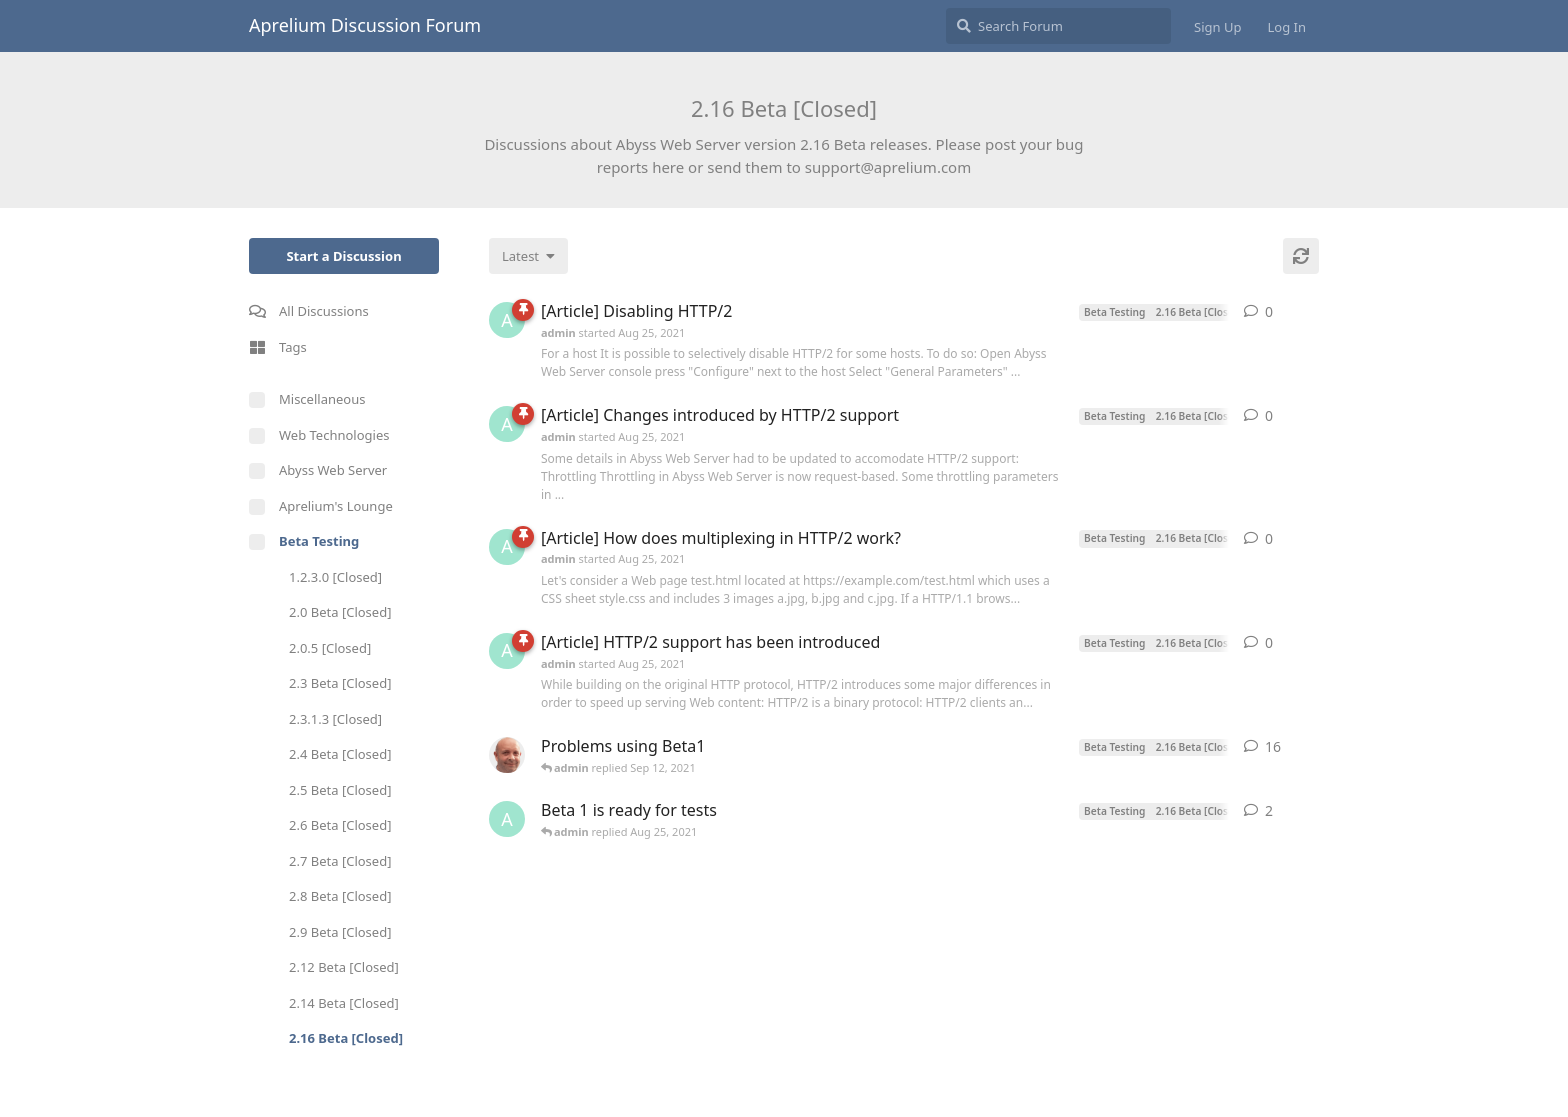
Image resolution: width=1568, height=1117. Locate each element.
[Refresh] (1301, 256)
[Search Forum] (1058, 26)
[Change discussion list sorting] (528, 256)
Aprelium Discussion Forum (365, 25)
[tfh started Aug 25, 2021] (507, 755)
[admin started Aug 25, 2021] (507, 320)
